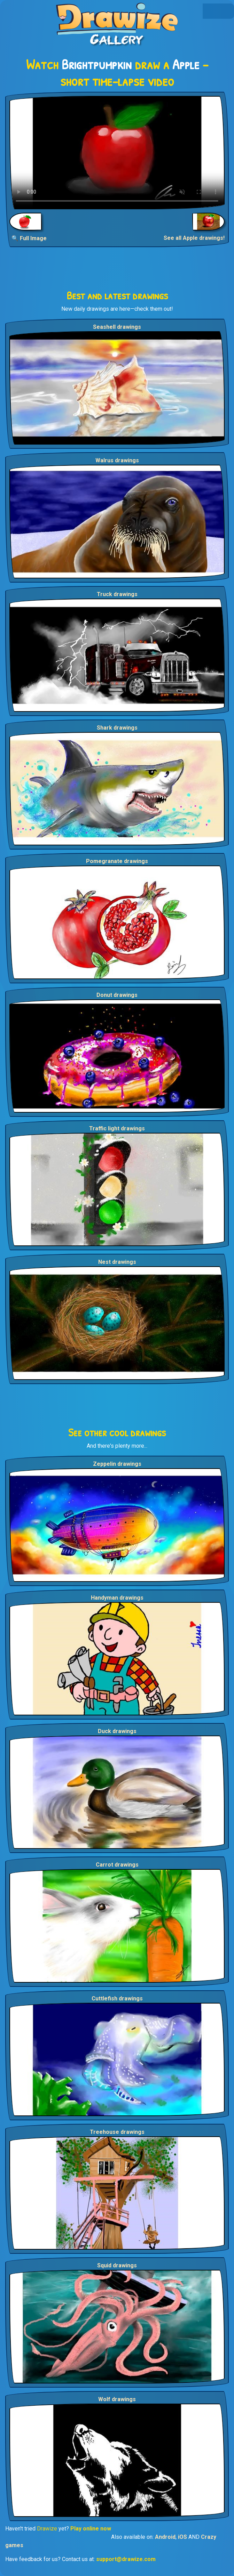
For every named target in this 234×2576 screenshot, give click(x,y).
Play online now (90, 2528)
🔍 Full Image (29, 238)
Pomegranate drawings (117, 861)
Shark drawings (117, 727)
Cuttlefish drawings (117, 1998)
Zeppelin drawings (117, 1464)
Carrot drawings (117, 1864)
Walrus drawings (117, 460)
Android (165, 2537)
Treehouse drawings (117, 2132)
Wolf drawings (117, 2399)
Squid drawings (117, 2265)
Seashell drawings (117, 327)
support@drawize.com (126, 2559)
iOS (182, 2537)
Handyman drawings (117, 1597)
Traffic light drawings (117, 1128)
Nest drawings (117, 1262)
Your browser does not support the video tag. (117, 152)
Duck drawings (117, 1731)
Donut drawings (117, 995)
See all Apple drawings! (194, 238)
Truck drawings (117, 594)
